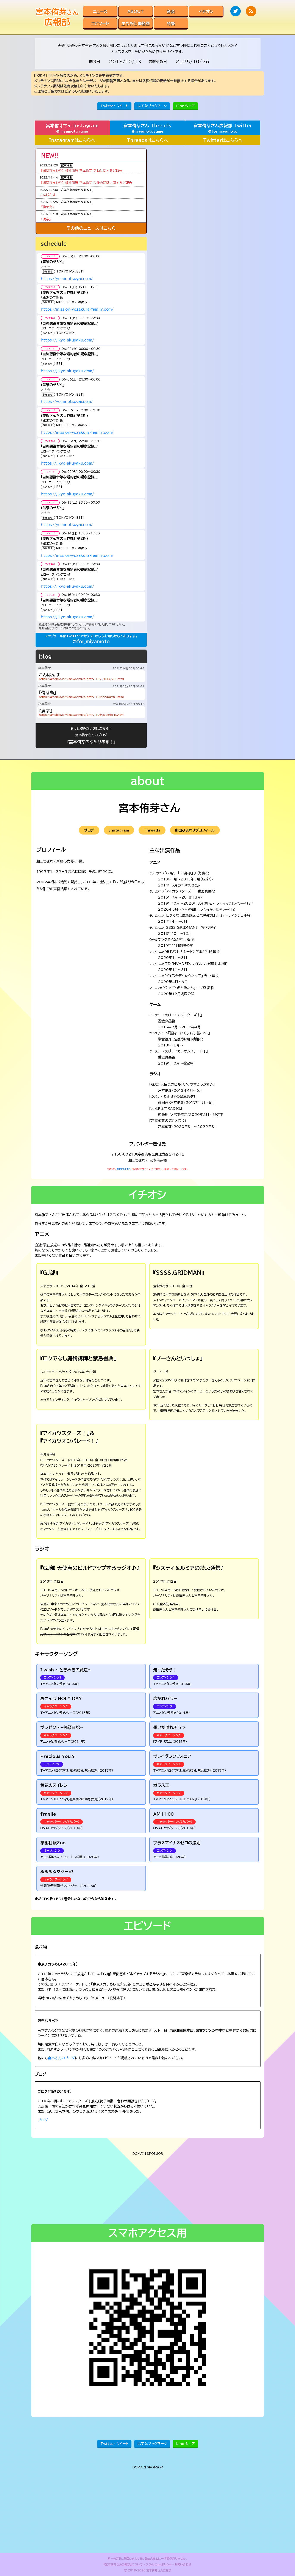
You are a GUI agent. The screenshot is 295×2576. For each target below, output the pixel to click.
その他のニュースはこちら (91, 228)
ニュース (100, 11)
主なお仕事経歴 (136, 23)
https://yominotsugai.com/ (67, 278)
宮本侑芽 (57, 17)
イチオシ (206, 11)
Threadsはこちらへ (147, 140)
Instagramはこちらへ (72, 140)
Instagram (119, 830)
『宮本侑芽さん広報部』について (123, 2564)
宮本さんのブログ (61, 2058)
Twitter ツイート (114, 106)
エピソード (100, 23)
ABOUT (135, 11)
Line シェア (185, 106)
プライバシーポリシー (159, 2564)
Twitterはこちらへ (222, 140)
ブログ (89, 830)
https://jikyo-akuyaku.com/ (67, 340)
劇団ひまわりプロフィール (195, 830)
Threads (152, 830)
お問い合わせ (183, 2564)
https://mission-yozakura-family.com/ (77, 309)
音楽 (171, 11)
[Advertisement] (110, 2187)
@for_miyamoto (91, 639)
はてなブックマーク (152, 106)
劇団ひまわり (124, 1169)
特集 (171, 23)
